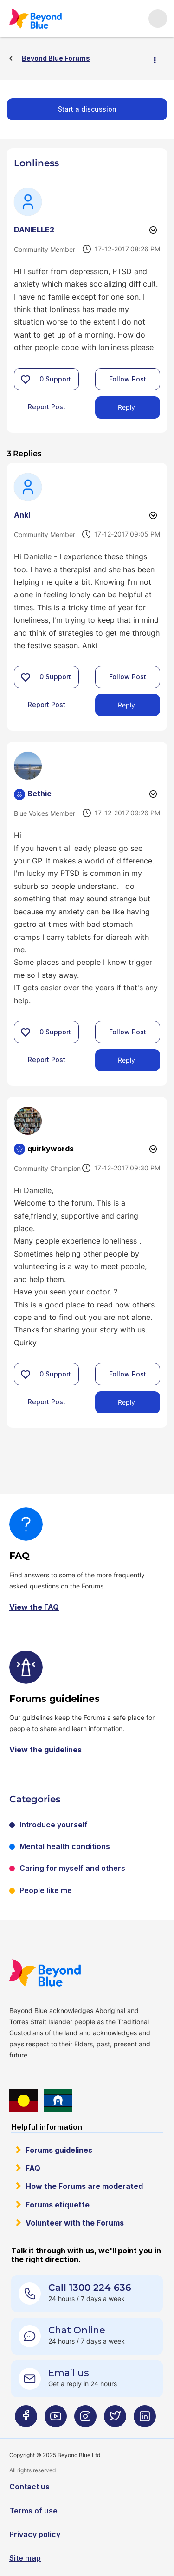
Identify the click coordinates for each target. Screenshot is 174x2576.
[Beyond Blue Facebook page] (26, 2420)
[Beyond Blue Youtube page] (56, 2420)
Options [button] (159, 59)
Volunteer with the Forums (75, 2222)
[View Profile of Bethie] (39, 793)
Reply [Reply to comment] (126, 705)
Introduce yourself (53, 1824)
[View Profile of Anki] (22, 514)
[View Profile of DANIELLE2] (34, 229)
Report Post (46, 407)
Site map (25, 2558)
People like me (45, 1890)
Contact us (29, 2486)
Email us (68, 2372)
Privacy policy (34, 2534)
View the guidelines (45, 1749)
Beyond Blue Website (45, 1973)
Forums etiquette (58, 2204)
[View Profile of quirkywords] (50, 1148)
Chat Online (76, 2330)
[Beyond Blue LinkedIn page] (145, 2420)
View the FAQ (34, 1607)
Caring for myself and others (72, 1868)
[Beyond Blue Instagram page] (85, 2420)
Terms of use (33, 2510)
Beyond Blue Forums (35, 18)
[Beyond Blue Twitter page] (115, 2420)
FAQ (33, 2168)
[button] (25, 379)
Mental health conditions (64, 1846)
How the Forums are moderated (84, 2186)
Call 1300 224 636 (89, 2287)
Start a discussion (87, 109)
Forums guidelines (59, 2150)
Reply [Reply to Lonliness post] (126, 407)
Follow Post (127, 379)
